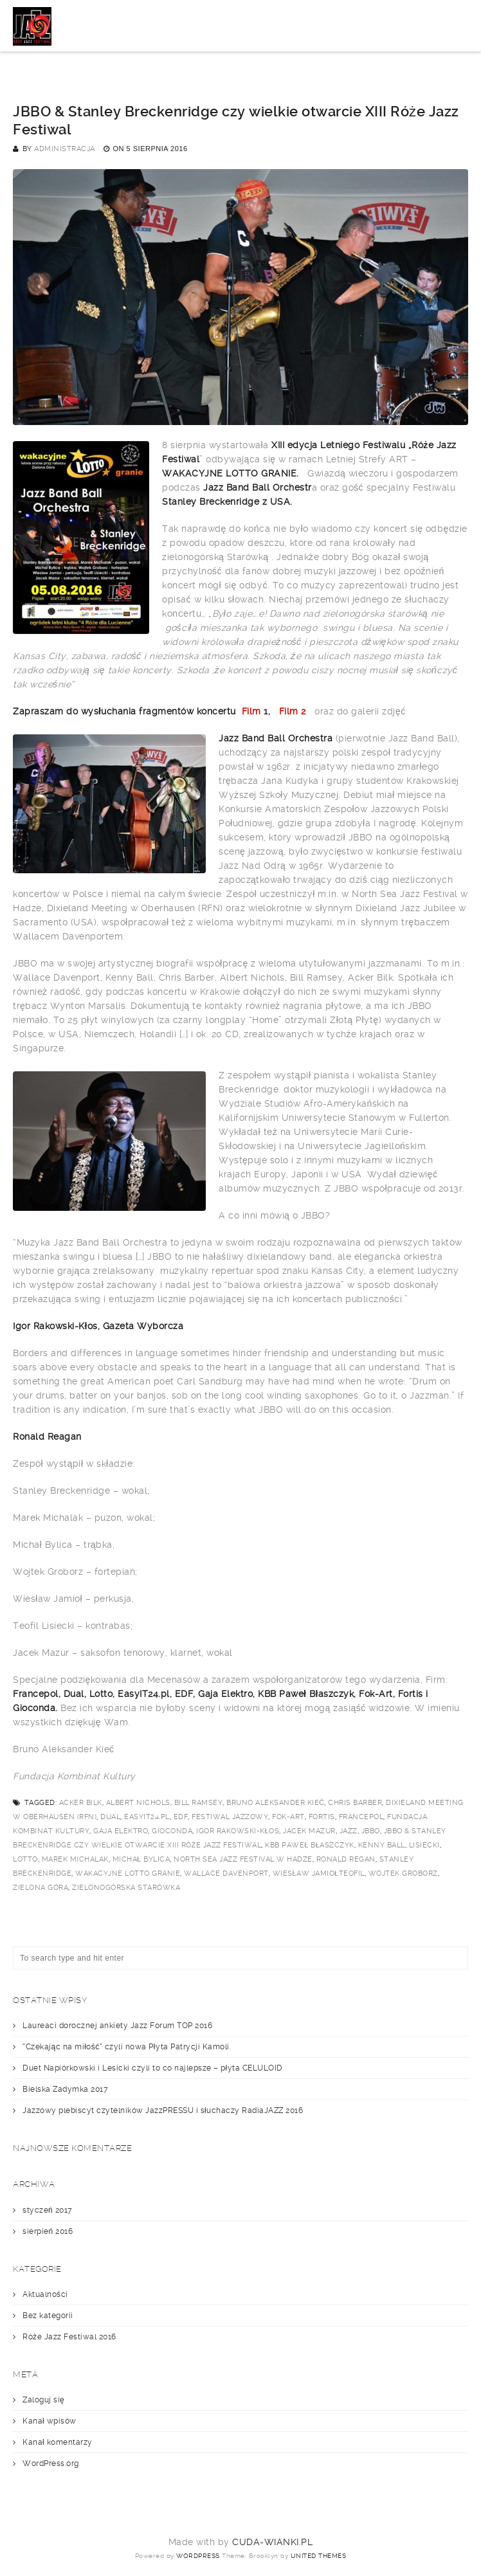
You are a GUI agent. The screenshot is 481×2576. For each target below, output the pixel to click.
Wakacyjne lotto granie (127, 1873)
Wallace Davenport (226, 1873)
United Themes (319, 2555)
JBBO (370, 1831)
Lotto (25, 1859)
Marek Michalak (75, 1859)
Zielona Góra (40, 1887)
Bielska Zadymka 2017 (65, 2089)
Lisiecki (424, 1845)
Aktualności (45, 2294)
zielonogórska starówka (126, 1887)
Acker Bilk (80, 1803)
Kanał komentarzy (58, 2442)
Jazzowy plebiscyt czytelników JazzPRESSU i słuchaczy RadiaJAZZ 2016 (163, 2110)
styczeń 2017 (48, 2210)
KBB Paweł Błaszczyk (309, 1845)
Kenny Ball (381, 1845)
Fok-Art (288, 1817)
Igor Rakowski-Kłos (237, 1831)
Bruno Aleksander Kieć (275, 1803)
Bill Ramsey (198, 1803)
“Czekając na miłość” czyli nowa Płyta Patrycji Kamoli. (127, 2046)
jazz (349, 1831)
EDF (181, 1817)
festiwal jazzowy (230, 1817)
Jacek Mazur (309, 1831)
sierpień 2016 (48, 2231)
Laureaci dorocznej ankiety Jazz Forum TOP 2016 (117, 2025)
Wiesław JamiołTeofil (319, 1873)
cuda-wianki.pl (272, 2542)
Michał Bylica (141, 1859)
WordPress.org (51, 2463)
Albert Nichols (138, 1803)
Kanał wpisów (50, 2421)
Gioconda (172, 1831)
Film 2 (294, 711)
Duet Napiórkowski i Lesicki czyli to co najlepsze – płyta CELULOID (153, 2068)
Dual (110, 1817)
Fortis (322, 1817)
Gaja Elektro (120, 1831)
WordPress (198, 2555)
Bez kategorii (48, 2315)
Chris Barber (355, 1803)
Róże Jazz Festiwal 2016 (69, 2336)
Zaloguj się (43, 2399)
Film (251, 711)
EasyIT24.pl (147, 1817)
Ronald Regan (346, 1859)
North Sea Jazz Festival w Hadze (243, 1859)
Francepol (361, 1817)
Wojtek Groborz (403, 1873)
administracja (64, 149)
